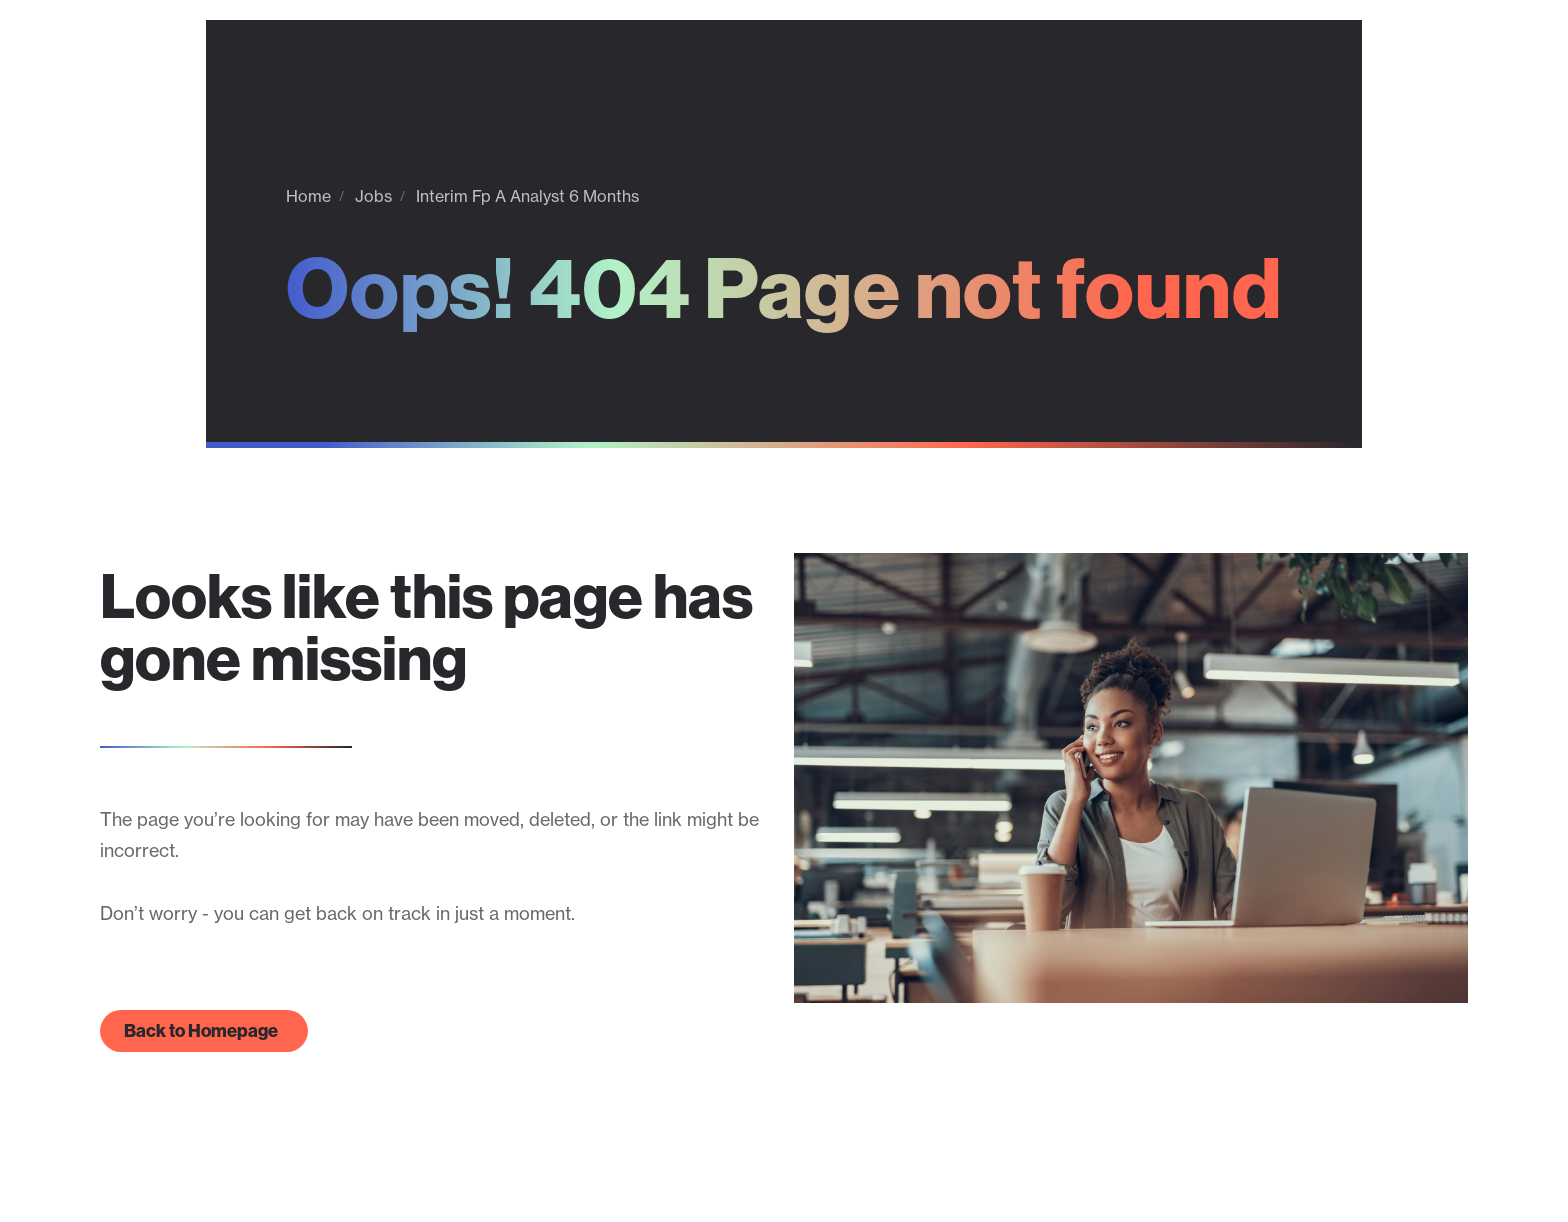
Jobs (373, 196)
